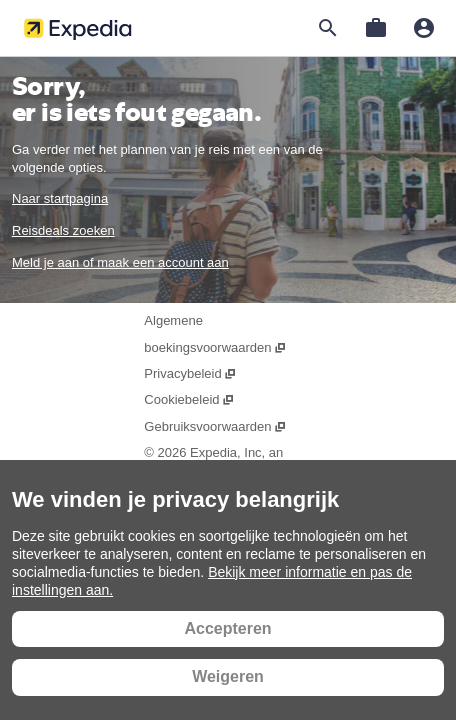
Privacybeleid (190, 373)
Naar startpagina (60, 198)
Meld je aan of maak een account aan (120, 262)
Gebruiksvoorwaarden (215, 426)
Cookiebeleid (189, 399)
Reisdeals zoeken (63, 230)
